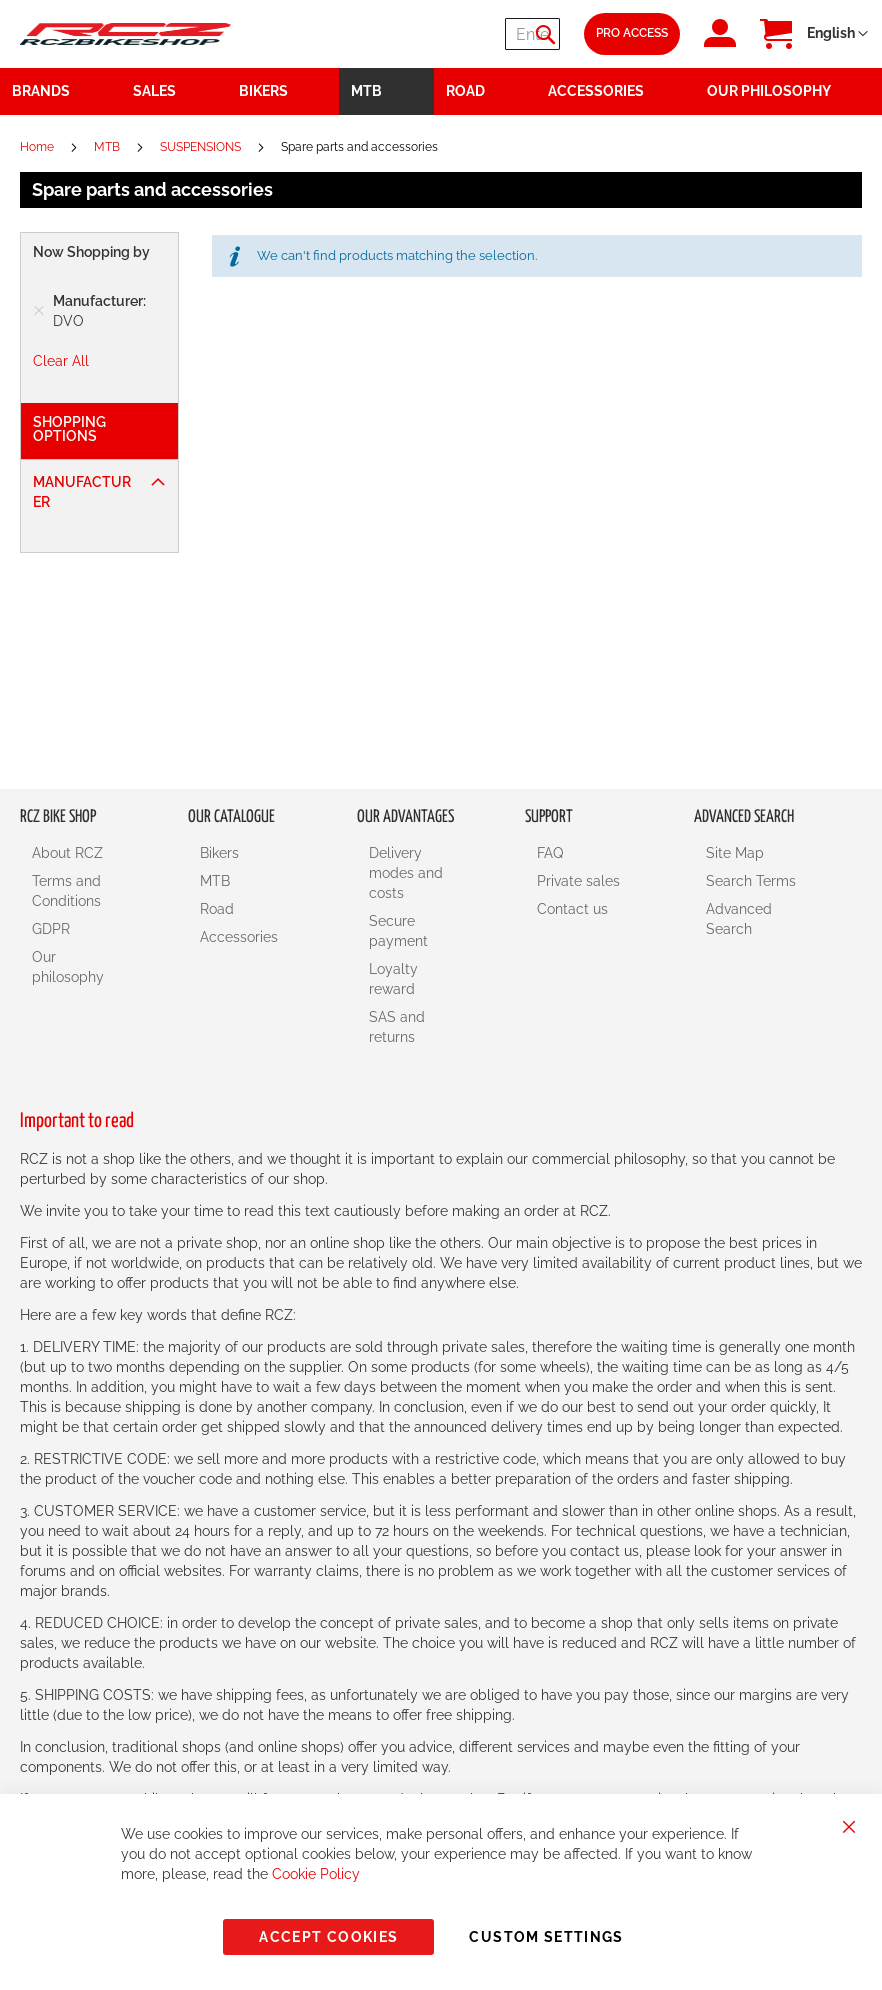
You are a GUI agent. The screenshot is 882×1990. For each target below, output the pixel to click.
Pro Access (632, 33)
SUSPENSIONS (202, 147)
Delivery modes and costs (406, 873)
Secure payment (398, 931)
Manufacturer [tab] (82, 492)
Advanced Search (739, 919)
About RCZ (67, 853)
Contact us (572, 909)
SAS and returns (397, 1027)
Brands (41, 91)
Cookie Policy (316, 1874)
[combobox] (440, 34)
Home (38, 147)
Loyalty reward (393, 979)
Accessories (239, 937)
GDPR (51, 929)
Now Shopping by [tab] (91, 252)
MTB (108, 147)
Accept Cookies (328, 1937)
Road (217, 909)
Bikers (219, 853)
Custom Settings (546, 1937)
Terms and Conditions (66, 891)
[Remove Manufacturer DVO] (39, 311)
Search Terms (751, 881)
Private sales (578, 881)
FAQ (550, 853)
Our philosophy (68, 967)
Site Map (735, 853)
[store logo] (125, 33)
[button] (837, 34)
